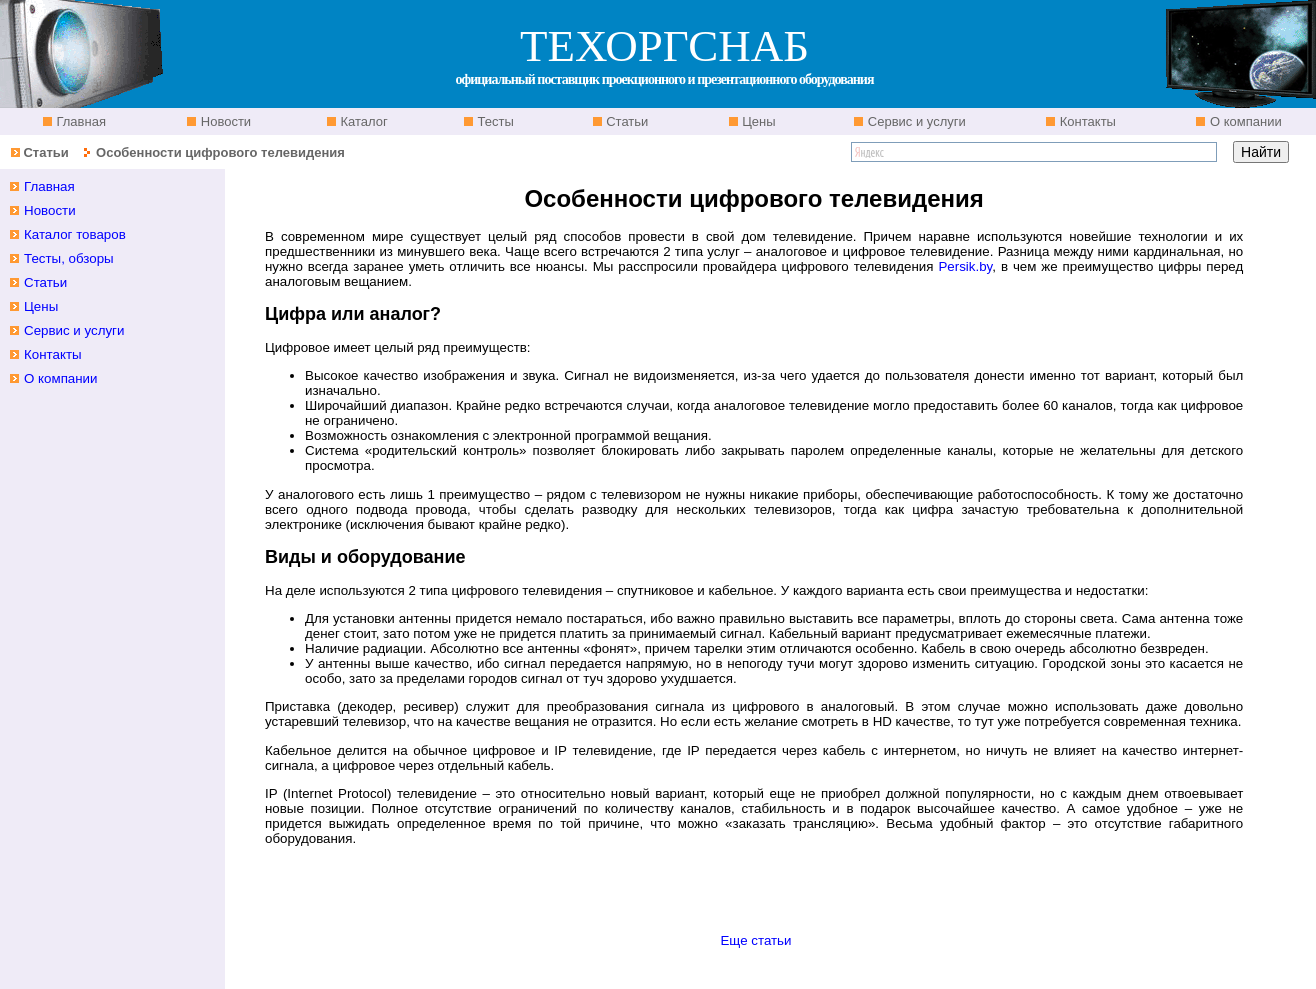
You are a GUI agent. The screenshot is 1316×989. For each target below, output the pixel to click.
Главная (79, 121)
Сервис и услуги (915, 121)
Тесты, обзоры (69, 258)
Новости (224, 121)
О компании (1243, 121)
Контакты (1086, 121)
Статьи (626, 121)
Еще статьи (755, 940)
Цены (757, 121)
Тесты (494, 121)
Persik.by (965, 266)
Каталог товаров (75, 234)
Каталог (362, 121)
